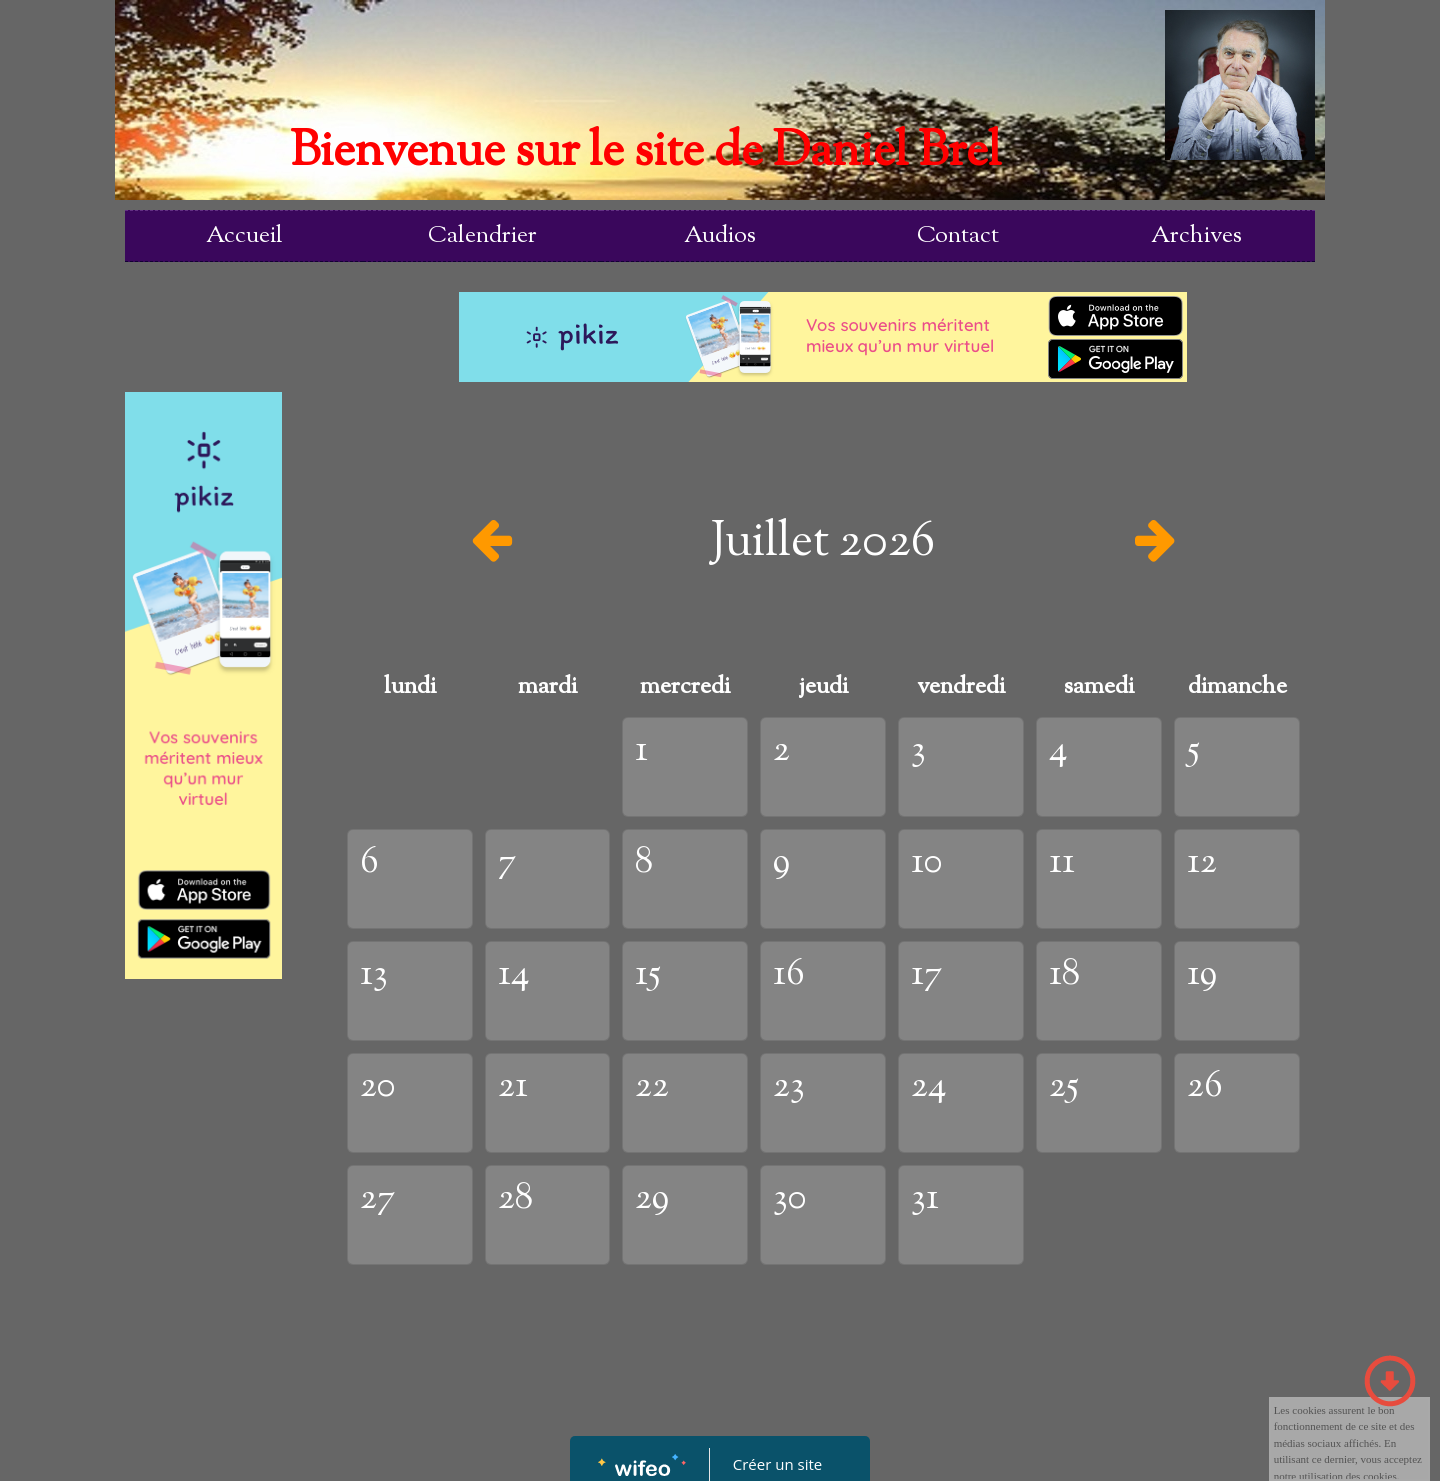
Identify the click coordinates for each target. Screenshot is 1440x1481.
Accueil (244, 236)
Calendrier (482, 236)
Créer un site (777, 1464)
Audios (720, 236)
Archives (1196, 236)
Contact (958, 236)
